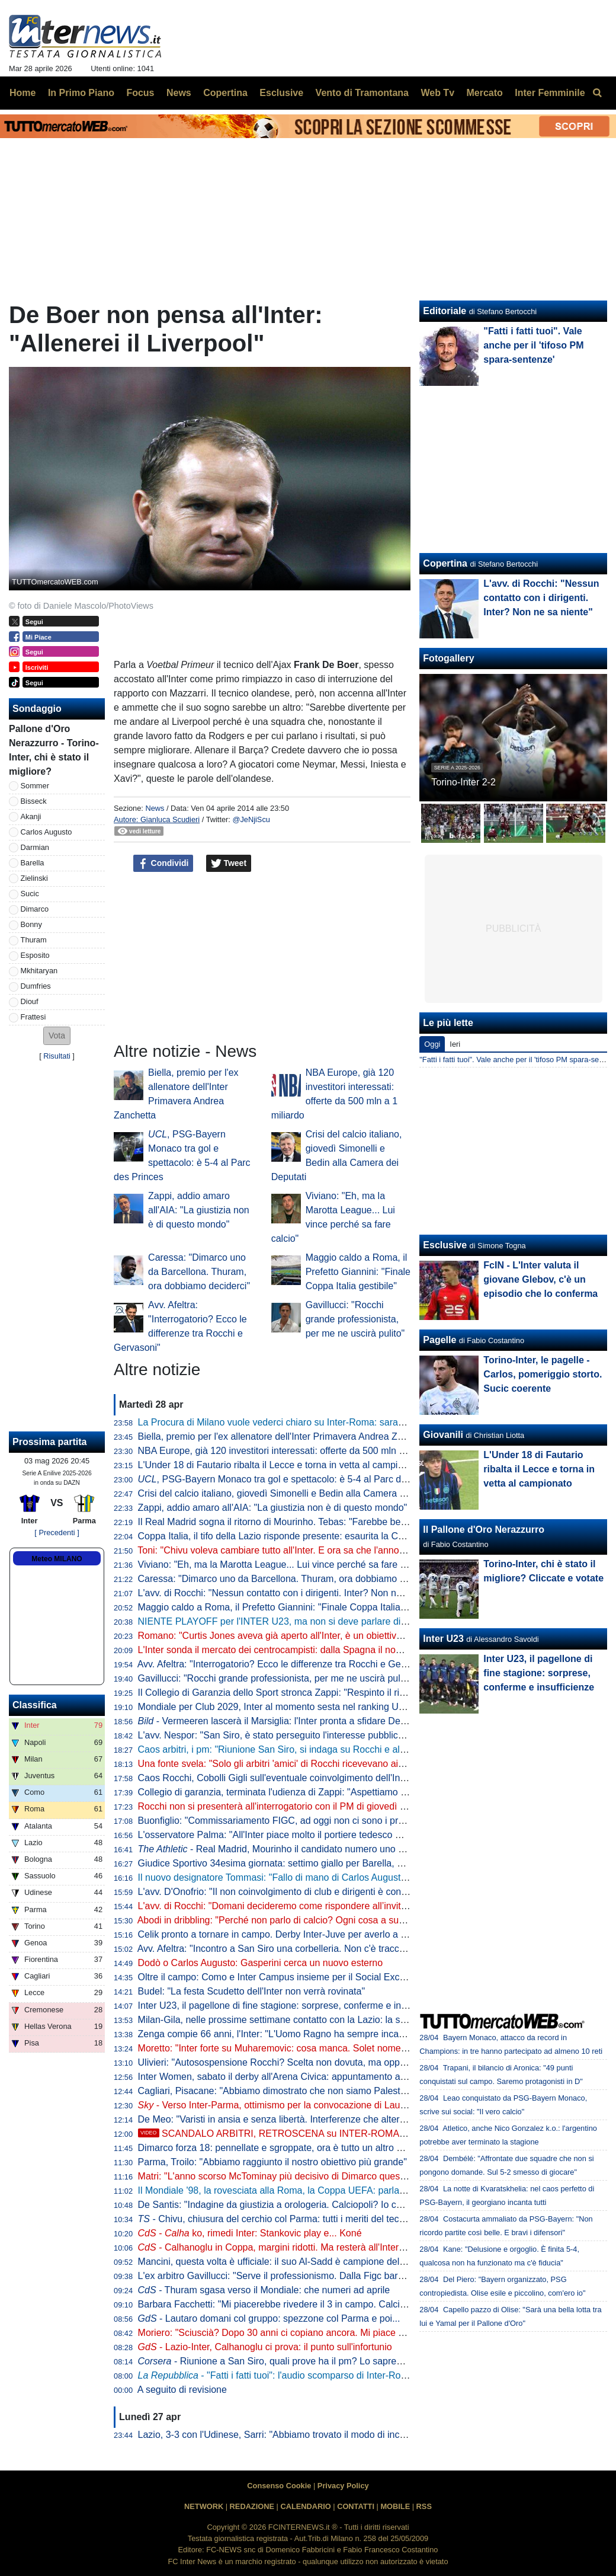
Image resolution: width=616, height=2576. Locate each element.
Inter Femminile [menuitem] (550, 93)
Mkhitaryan (39, 970)
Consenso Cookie (279, 2485)
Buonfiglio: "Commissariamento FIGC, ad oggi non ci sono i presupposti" (290, 1821)
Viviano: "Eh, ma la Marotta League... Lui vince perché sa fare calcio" (283, 1564)
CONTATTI (355, 2506)
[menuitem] (597, 93)
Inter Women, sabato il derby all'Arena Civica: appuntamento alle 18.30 (287, 2077)
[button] (56, 1036)
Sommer (35, 785)
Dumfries (36, 986)
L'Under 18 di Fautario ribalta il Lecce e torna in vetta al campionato (280, 1465)
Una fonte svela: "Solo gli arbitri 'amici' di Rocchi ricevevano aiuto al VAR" (292, 1764)
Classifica (34, 1705)
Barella (32, 862)
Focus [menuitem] (140, 93)
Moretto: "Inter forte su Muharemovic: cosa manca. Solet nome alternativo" (294, 2048)
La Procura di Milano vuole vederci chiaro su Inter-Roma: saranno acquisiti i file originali (322, 1422)
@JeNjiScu (251, 819)
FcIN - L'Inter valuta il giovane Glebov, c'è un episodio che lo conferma (540, 1279)
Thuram (34, 939)
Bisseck (34, 801)
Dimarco (35, 909)
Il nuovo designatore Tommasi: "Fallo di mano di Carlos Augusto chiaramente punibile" (319, 1877)
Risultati (56, 1056)
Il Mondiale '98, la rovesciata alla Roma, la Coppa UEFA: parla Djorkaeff (289, 2190)
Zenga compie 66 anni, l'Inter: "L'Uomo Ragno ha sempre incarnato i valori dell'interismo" (325, 2034)
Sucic (30, 893)
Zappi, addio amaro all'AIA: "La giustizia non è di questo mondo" (198, 1210)
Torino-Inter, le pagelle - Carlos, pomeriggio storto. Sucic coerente (542, 1374)
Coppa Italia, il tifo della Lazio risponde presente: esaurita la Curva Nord (289, 1536)
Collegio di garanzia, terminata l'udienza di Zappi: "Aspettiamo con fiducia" (294, 1792)
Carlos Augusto (46, 831)
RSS (424, 2506)
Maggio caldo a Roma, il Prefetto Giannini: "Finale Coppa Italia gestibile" (358, 1271)
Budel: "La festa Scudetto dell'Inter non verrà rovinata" (251, 1991)
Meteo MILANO (56, 1559)
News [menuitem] (178, 93)
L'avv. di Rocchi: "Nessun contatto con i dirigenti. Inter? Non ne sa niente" (292, 1593)
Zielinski (34, 878)
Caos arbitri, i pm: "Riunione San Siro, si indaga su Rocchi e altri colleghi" (292, 1749)
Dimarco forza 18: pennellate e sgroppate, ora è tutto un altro (283, 2148)
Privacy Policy (343, 2485)
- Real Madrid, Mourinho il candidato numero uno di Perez (285, 1849)
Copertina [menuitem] (225, 93)
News (154, 808)
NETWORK (203, 2506)
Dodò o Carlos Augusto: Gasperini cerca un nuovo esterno (260, 1963)
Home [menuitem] (22, 93)
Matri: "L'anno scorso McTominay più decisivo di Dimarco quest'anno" (283, 2176)
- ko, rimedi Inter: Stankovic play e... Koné (250, 2233)
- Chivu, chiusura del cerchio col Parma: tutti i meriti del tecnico (277, 2219)
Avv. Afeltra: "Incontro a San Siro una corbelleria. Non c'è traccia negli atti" (292, 1949)
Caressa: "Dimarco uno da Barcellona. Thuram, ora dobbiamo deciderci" (199, 1271)
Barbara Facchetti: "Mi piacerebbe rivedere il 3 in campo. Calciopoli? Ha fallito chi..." (314, 2304)
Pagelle (439, 1340)
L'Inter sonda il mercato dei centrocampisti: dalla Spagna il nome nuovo (288, 1650)
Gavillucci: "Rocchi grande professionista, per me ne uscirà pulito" (355, 1319)
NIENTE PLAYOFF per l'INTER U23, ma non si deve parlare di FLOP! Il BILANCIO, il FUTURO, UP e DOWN (366, 1621)
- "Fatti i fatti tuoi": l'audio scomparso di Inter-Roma (276, 2375)
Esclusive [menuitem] (281, 93)
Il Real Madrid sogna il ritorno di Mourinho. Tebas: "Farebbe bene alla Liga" (295, 1522)
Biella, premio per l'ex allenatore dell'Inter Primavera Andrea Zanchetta (286, 1436)
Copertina (445, 563)
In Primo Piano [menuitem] (81, 93)
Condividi (163, 863)
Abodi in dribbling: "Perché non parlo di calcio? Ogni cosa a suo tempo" (287, 1920)
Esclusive (445, 1245)
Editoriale (444, 311)
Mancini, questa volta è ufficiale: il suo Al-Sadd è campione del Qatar (282, 2262)
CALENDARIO (305, 2506)
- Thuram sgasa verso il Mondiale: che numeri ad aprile (264, 2290)
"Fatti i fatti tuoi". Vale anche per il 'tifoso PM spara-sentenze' (533, 345)
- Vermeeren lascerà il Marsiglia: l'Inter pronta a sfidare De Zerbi (281, 1721)
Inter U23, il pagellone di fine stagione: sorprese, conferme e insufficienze (292, 2005)
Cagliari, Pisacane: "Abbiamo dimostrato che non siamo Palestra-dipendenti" (298, 2091)
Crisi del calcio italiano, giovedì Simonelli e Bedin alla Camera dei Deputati (294, 1493)
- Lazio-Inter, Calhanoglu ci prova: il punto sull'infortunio (265, 2347)
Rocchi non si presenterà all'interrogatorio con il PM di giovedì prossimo (288, 1806)
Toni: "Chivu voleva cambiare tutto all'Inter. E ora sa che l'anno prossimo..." (294, 1550)
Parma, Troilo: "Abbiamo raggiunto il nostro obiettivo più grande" (272, 2162)
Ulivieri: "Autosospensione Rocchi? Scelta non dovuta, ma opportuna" (284, 2062)
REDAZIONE (252, 2506)
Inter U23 (443, 1639)
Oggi (432, 1044)
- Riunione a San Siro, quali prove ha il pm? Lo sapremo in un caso (296, 2361)
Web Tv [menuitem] (437, 93)
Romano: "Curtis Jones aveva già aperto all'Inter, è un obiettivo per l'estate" (296, 1636)
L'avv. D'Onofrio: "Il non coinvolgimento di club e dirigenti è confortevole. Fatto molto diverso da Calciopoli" (361, 1892)
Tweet (229, 863)
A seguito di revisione (182, 2390)
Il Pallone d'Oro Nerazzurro (483, 1529)
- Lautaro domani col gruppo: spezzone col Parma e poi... (269, 2318)
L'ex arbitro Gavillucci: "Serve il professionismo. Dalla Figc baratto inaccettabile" (305, 2276)
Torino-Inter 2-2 (463, 782)
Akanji (31, 816)
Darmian (35, 847)
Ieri (455, 1044)
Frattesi (33, 1016)
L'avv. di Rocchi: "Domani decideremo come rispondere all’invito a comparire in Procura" (323, 1906)
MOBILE (395, 2506)
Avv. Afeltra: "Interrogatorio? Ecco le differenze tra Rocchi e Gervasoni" (286, 1664)
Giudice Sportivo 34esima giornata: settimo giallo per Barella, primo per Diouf (300, 1863)
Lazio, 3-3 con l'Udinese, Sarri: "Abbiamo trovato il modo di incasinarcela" (292, 2435)
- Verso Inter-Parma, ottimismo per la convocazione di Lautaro (277, 2105)
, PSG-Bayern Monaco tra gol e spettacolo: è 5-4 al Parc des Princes (291, 1479)
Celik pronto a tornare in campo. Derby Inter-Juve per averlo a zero (278, 1934)
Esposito (35, 955)
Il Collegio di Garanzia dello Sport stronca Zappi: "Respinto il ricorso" (282, 1692)
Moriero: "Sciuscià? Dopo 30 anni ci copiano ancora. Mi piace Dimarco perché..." (307, 2333)
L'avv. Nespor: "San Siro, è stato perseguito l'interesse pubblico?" (275, 1735)
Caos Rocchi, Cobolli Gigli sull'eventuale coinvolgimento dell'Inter (274, 1778)
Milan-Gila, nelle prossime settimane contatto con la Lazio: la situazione (288, 2020)
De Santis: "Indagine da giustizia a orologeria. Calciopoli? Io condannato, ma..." (304, 2205)
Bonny (31, 924)
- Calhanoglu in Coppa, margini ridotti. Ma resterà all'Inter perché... (288, 2247)
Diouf (29, 1001)
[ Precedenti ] (56, 1532)
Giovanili (443, 1435)
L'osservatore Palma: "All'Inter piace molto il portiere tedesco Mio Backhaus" (298, 1835)
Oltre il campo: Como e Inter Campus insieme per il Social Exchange (282, 1977)
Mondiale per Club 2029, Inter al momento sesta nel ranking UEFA (277, 1707)
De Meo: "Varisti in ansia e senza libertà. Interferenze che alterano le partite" (298, 2119)
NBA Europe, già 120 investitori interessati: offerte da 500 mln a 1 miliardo (293, 1451)
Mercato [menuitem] (484, 93)
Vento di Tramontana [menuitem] (362, 93)
